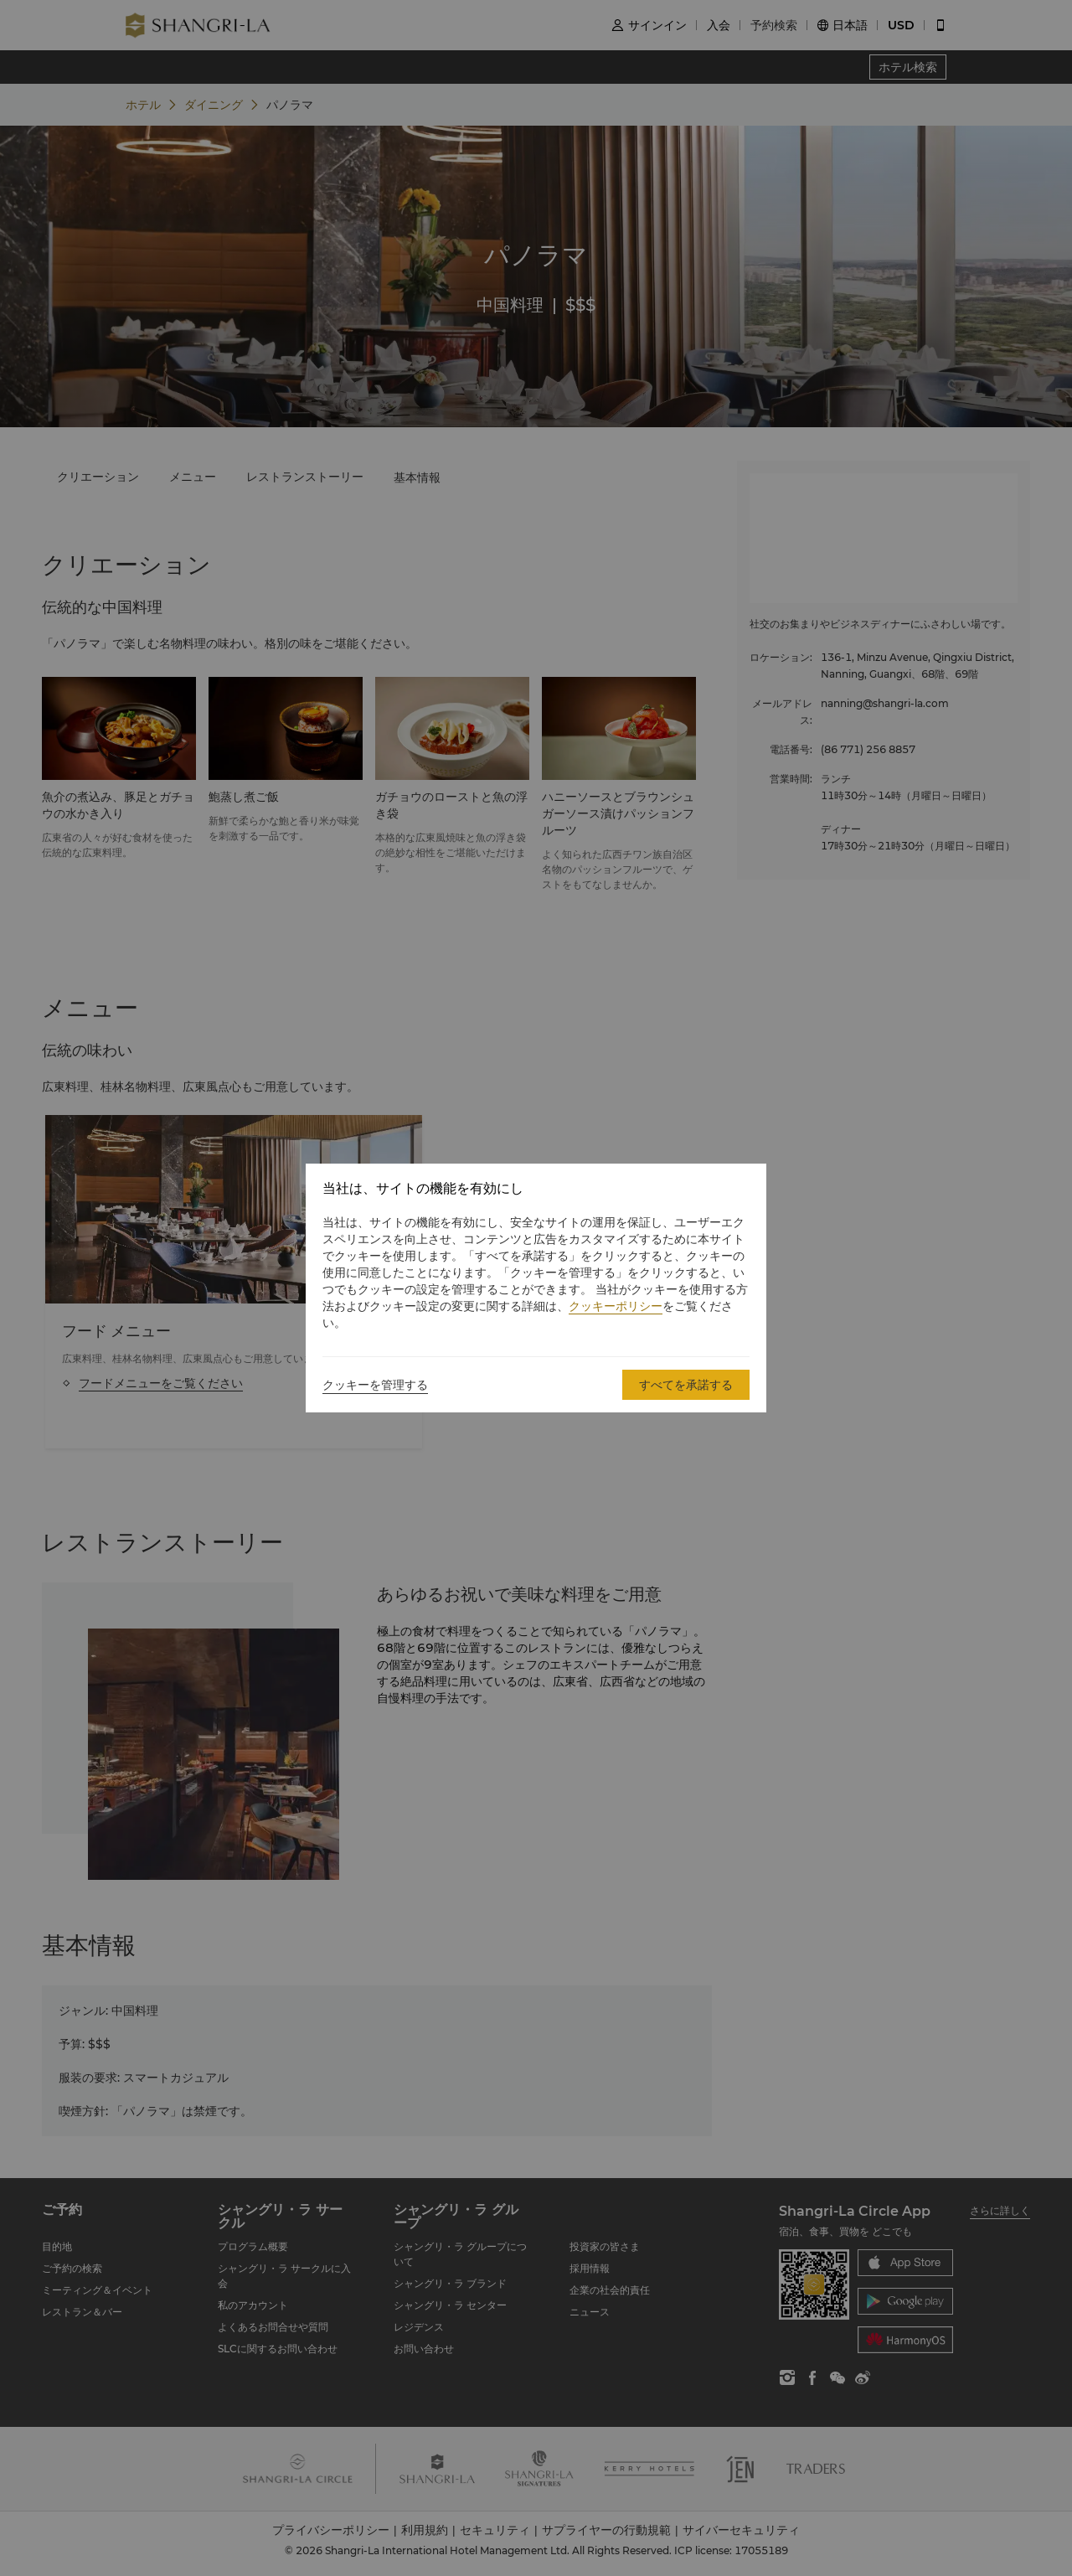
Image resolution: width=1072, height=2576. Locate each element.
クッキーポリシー (615, 1306)
